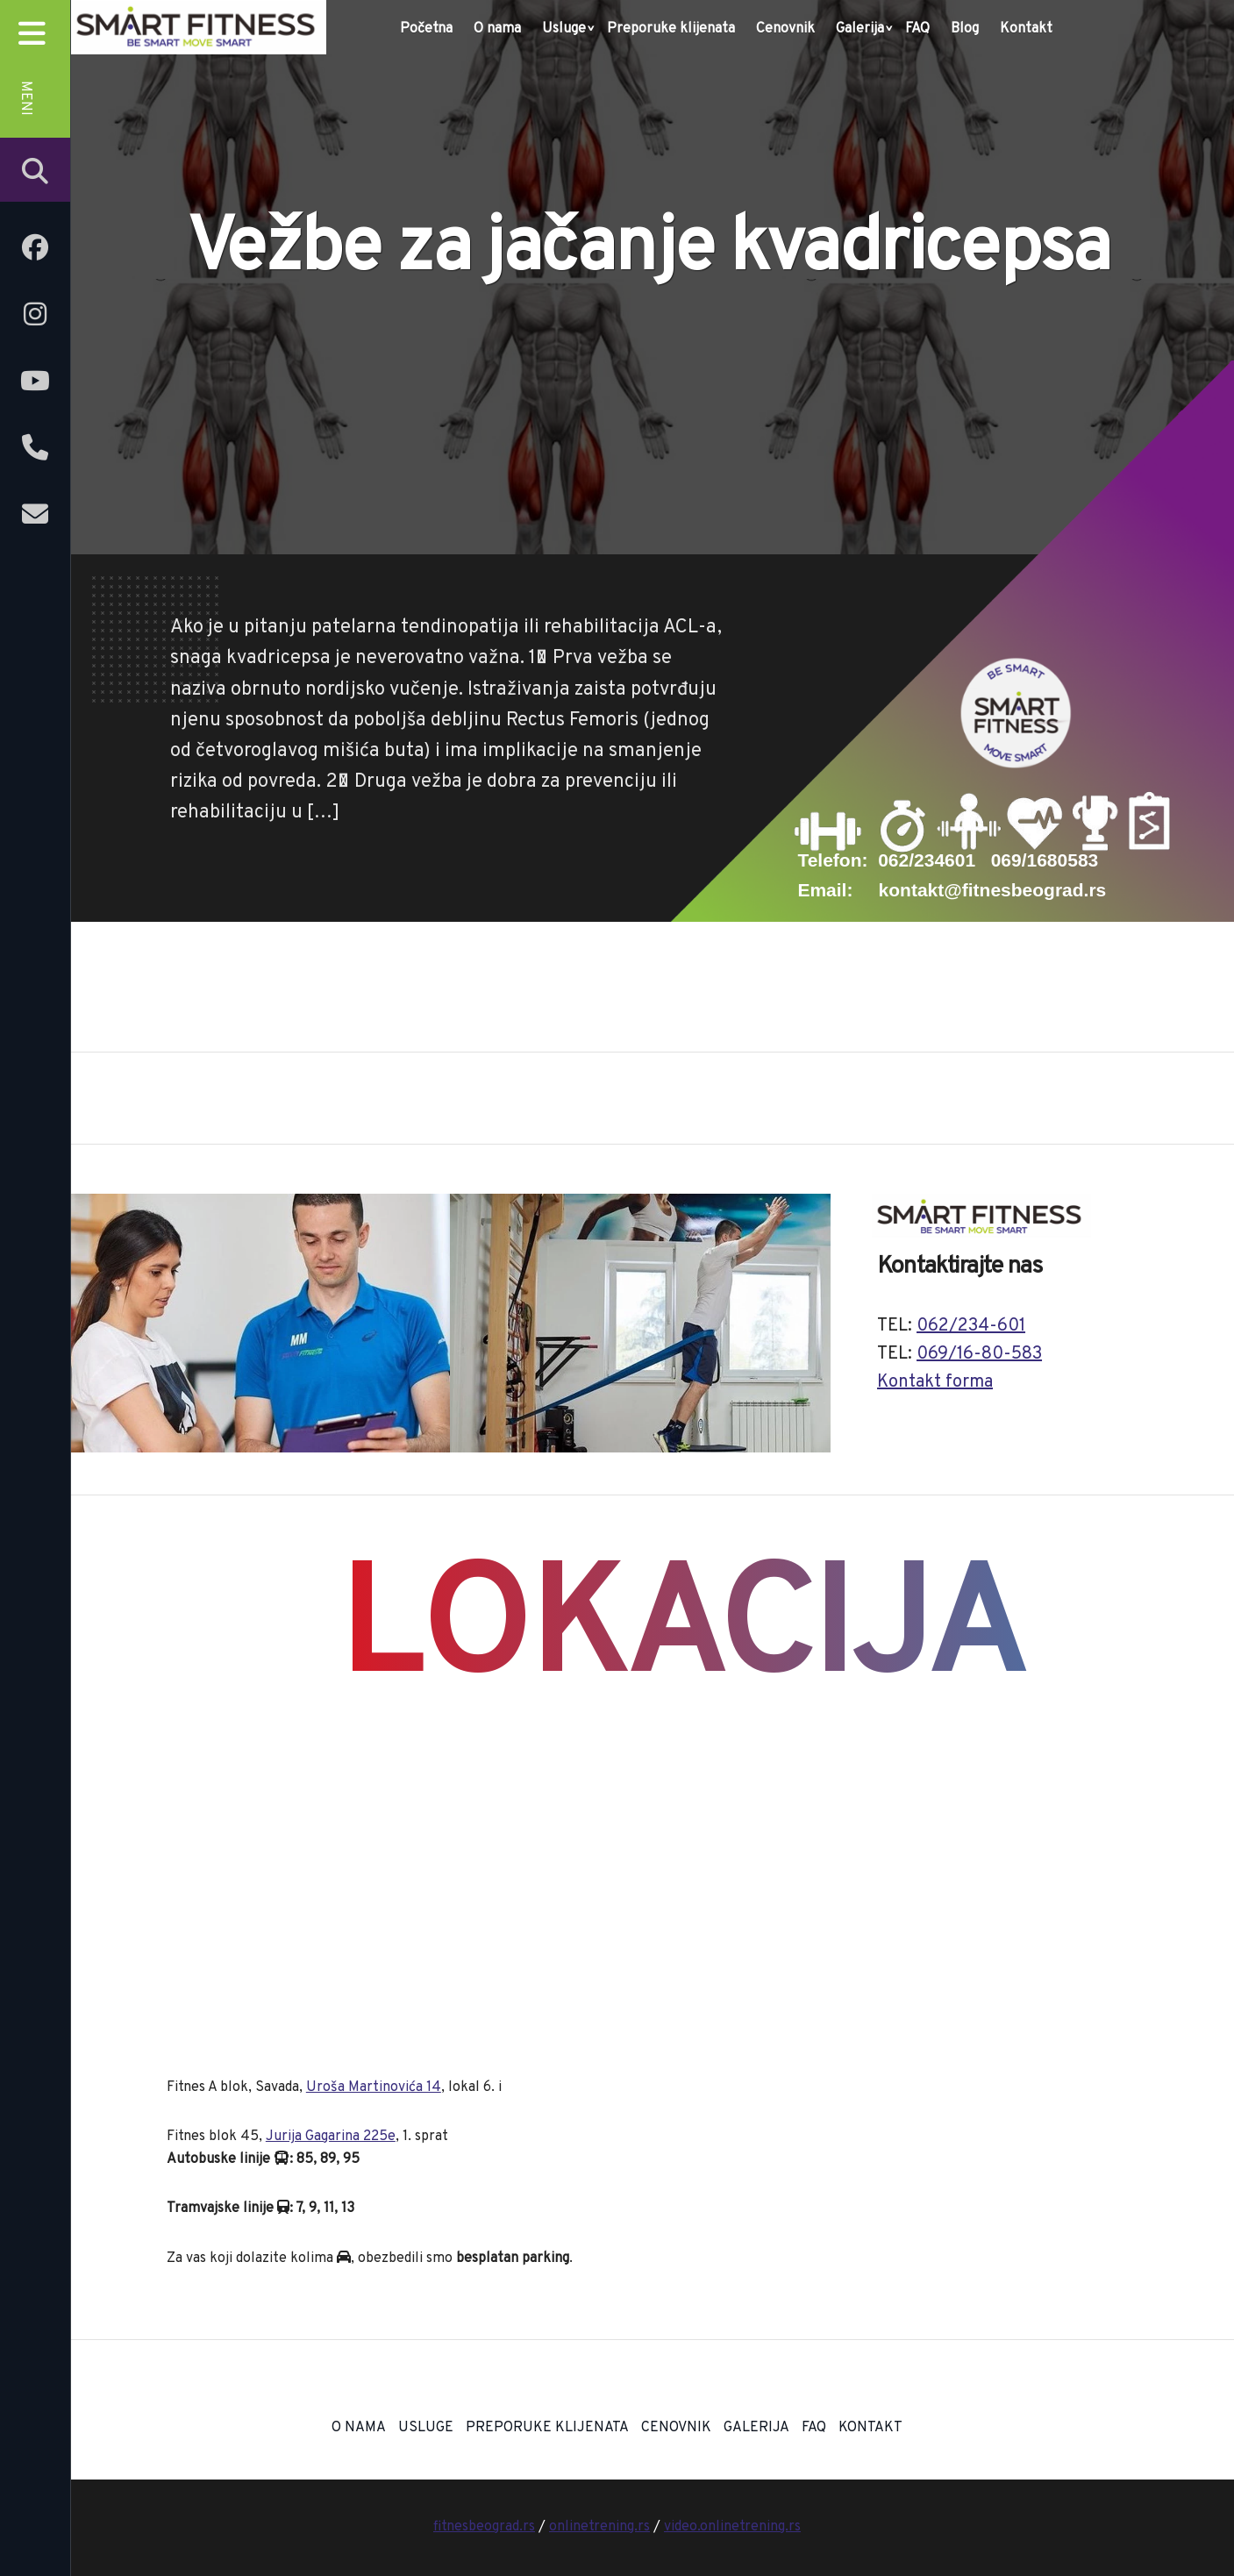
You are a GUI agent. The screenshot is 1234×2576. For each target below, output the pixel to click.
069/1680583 (1045, 860)
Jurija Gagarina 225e (331, 2136)
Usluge (564, 29)
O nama (497, 29)
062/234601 (926, 860)
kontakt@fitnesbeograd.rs (993, 890)
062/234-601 (971, 1326)
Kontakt (1026, 29)
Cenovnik (785, 29)
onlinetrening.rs (599, 2527)
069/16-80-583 (979, 1354)
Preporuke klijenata (671, 29)
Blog (965, 29)
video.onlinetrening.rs (732, 2527)
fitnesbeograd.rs (484, 2527)
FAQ (917, 29)
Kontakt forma (935, 1382)
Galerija (860, 29)
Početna (426, 29)
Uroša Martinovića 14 (373, 2087)
